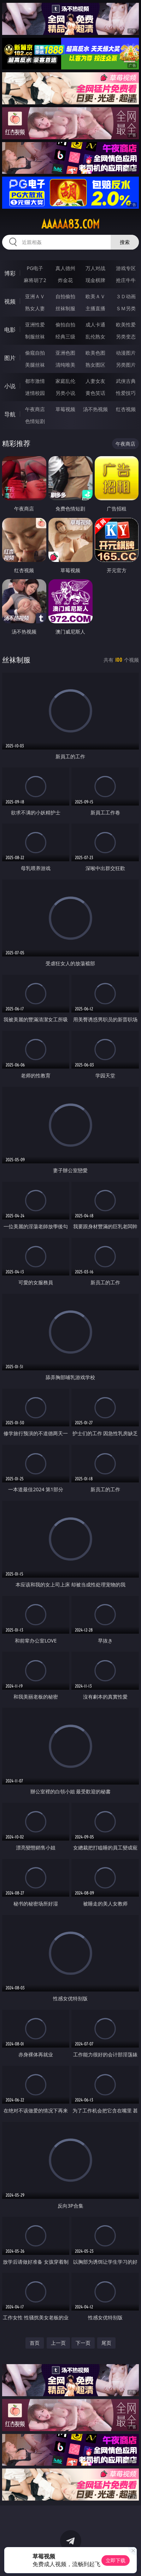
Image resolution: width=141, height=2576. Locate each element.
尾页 (106, 2342)
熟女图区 (95, 364)
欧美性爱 (126, 324)
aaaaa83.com (70, 224)
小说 (10, 386)
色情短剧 (35, 421)
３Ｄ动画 (126, 296)
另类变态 (126, 336)
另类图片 (126, 364)
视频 (10, 301)
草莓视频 (65, 409)
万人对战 (95, 268)
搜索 (125, 242)
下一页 (83, 2342)
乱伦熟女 (95, 336)
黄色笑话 (95, 393)
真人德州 (65, 268)
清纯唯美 (65, 364)
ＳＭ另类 (126, 308)
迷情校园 (35, 393)
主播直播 (95, 308)
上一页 (58, 2342)
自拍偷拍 (65, 296)
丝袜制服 (65, 308)
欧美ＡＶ (95, 296)
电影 (10, 330)
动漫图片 (126, 352)
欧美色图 (95, 352)
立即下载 (115, 2560)
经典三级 (65, 336)
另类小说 (65, 393)
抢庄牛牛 (126, 280)
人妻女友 (95, 381)
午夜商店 (35, 409)
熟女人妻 (35, 308)
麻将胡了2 (35, 280)
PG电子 (35, 268)
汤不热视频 (95, 409)
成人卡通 (95, 324)
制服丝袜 (35, 336)
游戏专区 (126, 268)
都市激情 (35, 381)
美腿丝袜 (35, 364)
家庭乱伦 (65, 381)
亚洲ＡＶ (35, 296)
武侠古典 (126, 381)
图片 (10, 358)
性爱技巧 (126, 393)
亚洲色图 (65, 352)
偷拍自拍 (65, 324)
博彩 (10, 273)
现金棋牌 (95, 280)
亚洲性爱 (35, 324)
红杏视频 (126, 409)
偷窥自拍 (35, 352)
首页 (35, 2342)
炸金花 (65, 280)
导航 (10, 414)
